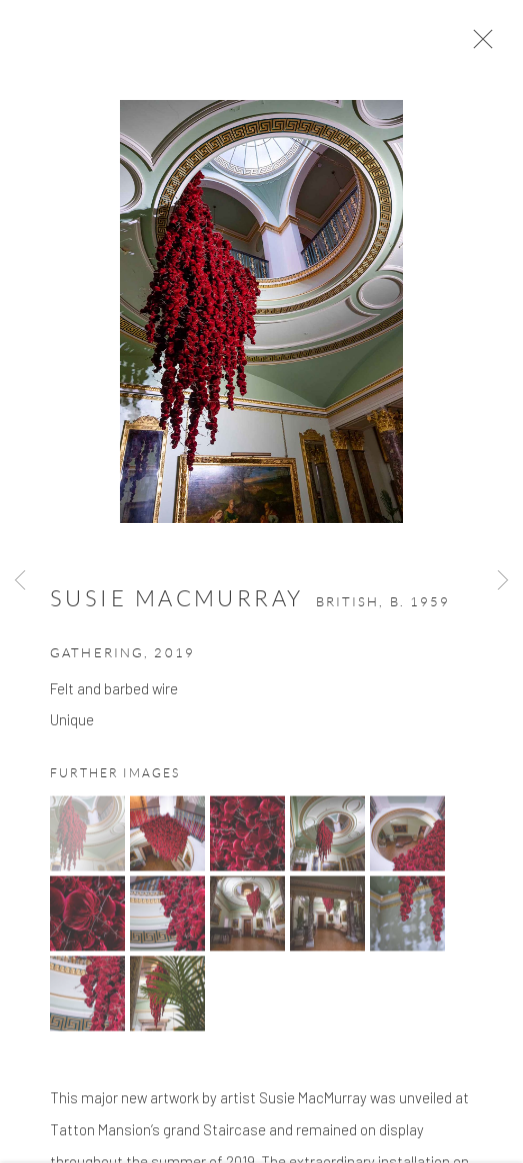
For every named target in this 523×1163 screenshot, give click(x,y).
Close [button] (485, 45)
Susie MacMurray (177, 604)
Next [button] (503, 581)
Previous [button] (20, 581)
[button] (87, 839)
